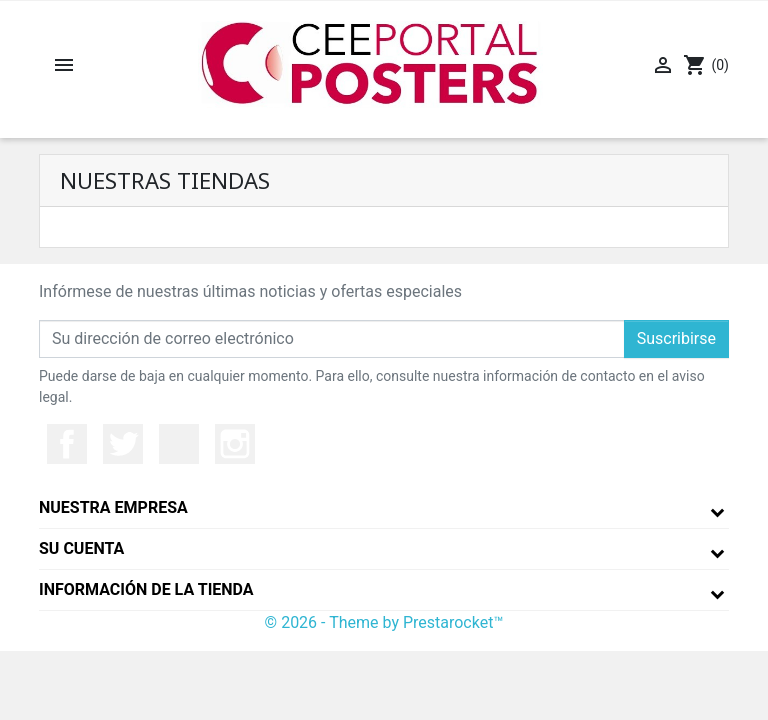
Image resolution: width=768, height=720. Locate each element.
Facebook (67, 444)
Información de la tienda (146, 589)
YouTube (179, 444)
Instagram (235, 444)
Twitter (123, 444)
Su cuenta (81, 548)
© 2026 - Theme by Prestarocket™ (384, 622)
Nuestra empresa (113, 507)
